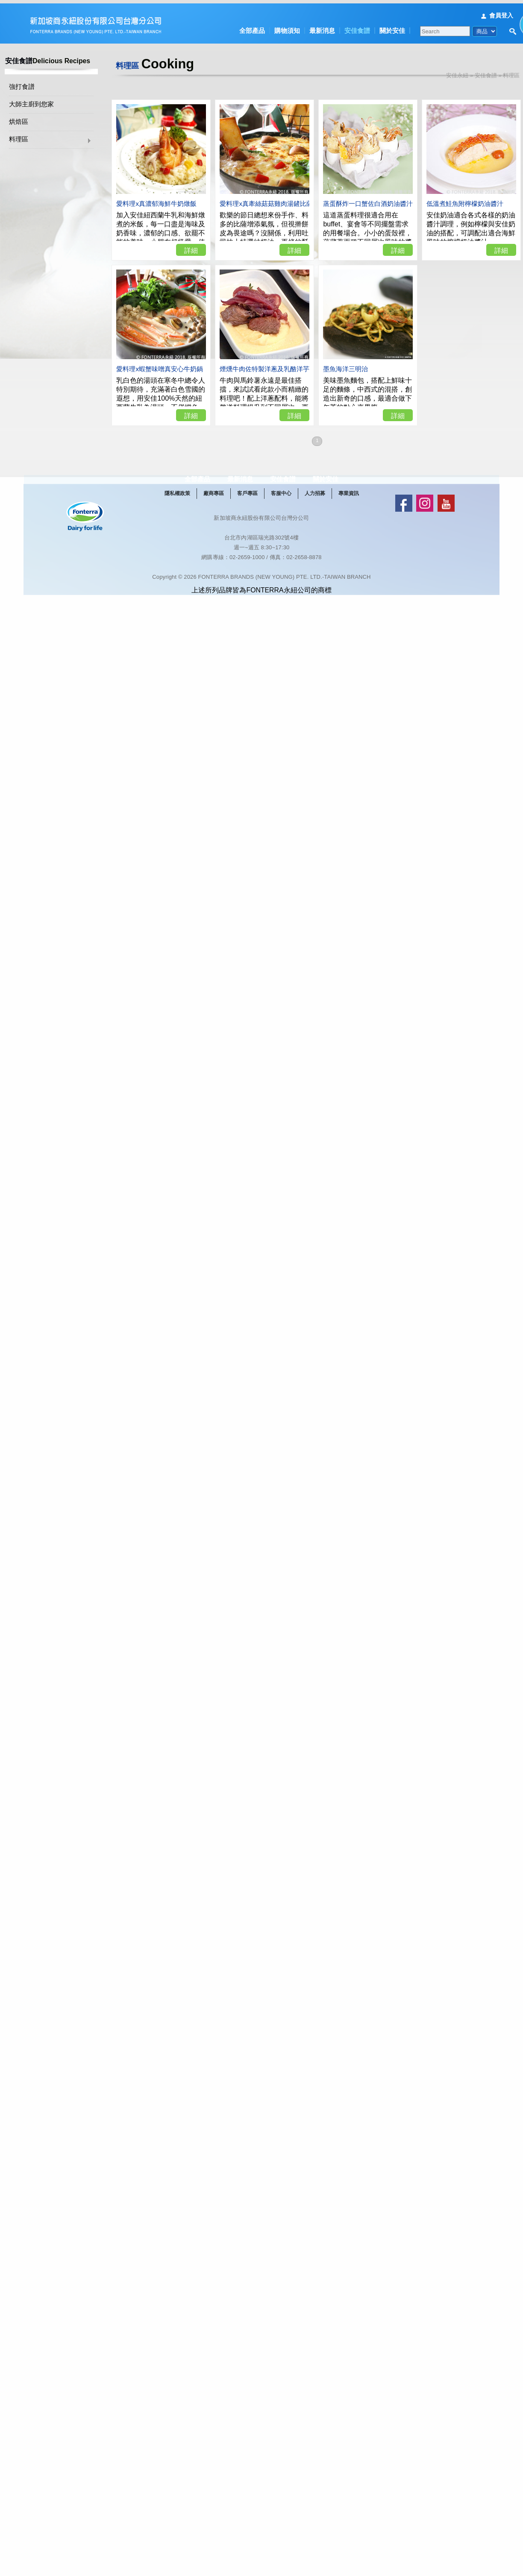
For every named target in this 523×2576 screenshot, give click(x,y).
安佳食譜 (357, 27)
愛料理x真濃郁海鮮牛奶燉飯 (166, 194)
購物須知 (287, 27)
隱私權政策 (194, 509)
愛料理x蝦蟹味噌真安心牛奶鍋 (169, 360)
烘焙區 (28, 119)
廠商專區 (230, 509)
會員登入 (501, 12)
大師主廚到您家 (41, 101)
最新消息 (322, 27)
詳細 (201, 240)
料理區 (28, 136)
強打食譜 (32, 84)
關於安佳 (392, 27)
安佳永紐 (467, 72)
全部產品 (252, 27)
